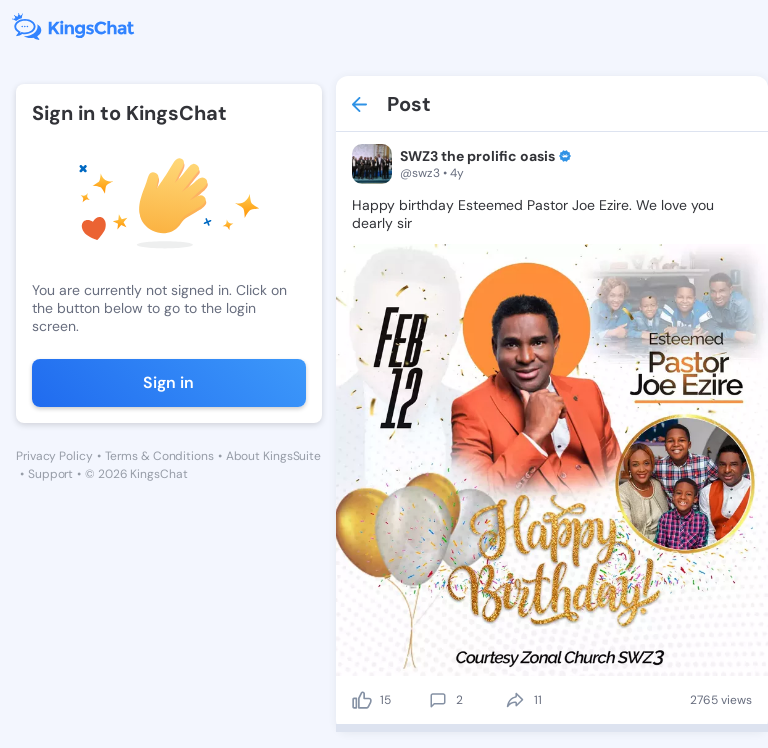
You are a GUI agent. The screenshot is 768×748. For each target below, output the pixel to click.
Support (50, 474)
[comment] (438, 700)
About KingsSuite (273, 456)
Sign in (168, 382)
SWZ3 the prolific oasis (477, 156)
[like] (362, 700)
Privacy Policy (54, 456)
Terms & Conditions (159, 456)
